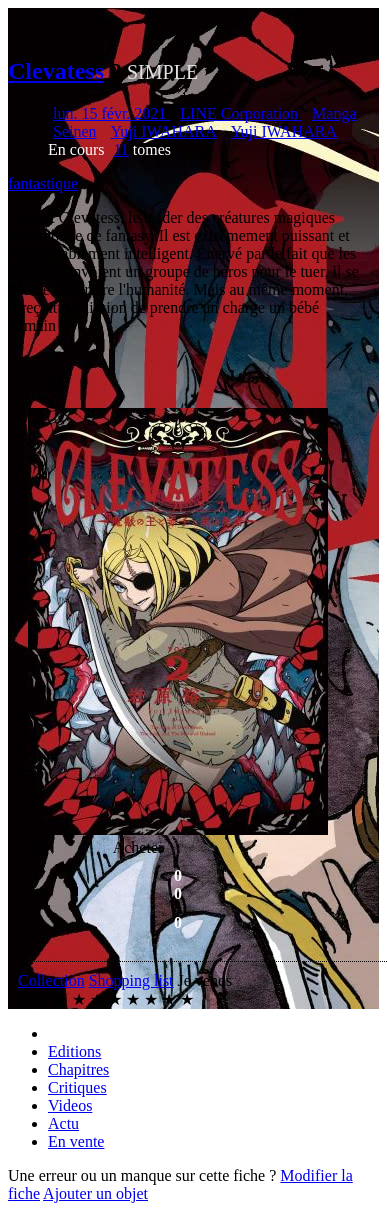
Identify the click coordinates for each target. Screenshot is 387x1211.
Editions (74, 1051)
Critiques (77, 1087)
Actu (63, 1123)
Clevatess (56, 71)
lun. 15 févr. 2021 (111, 113)
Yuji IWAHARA (164, 131)
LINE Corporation (241, 113)
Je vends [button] (205, 980)
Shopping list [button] (131, 980)
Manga (334, 113)
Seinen (75, 131)
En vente (76, 1141)
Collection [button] (51, 980)
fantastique (43, 183)
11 (120, 149)
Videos (70, 1105)
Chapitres (78, 1069)
